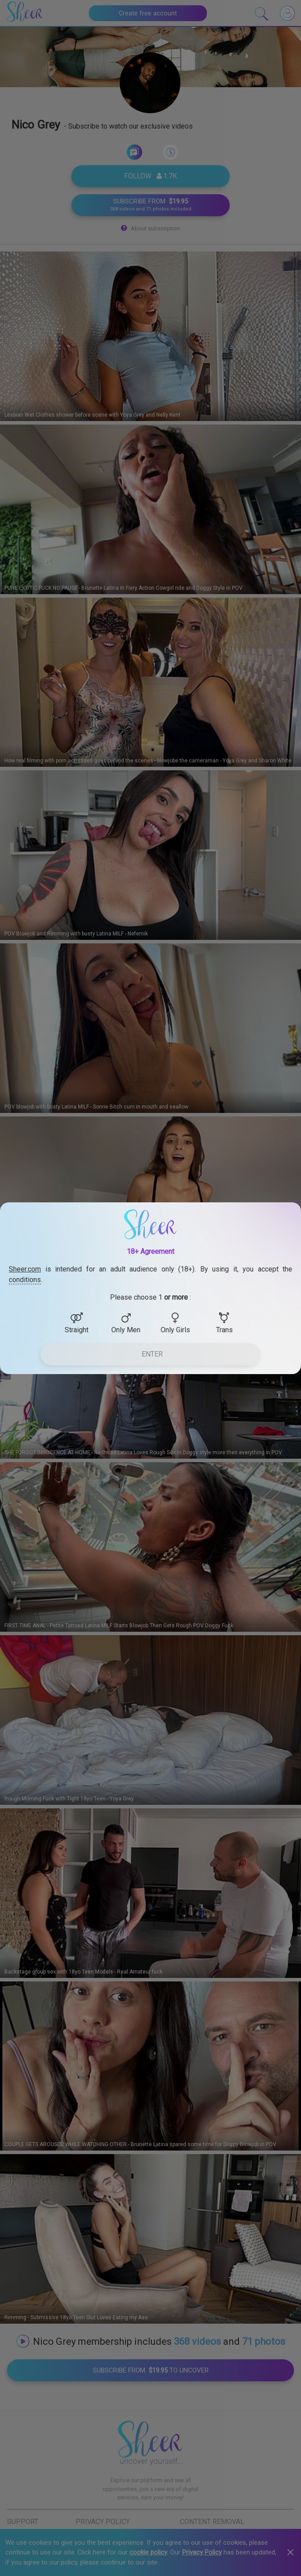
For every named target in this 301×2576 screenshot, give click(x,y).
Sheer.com (25, 1269)
